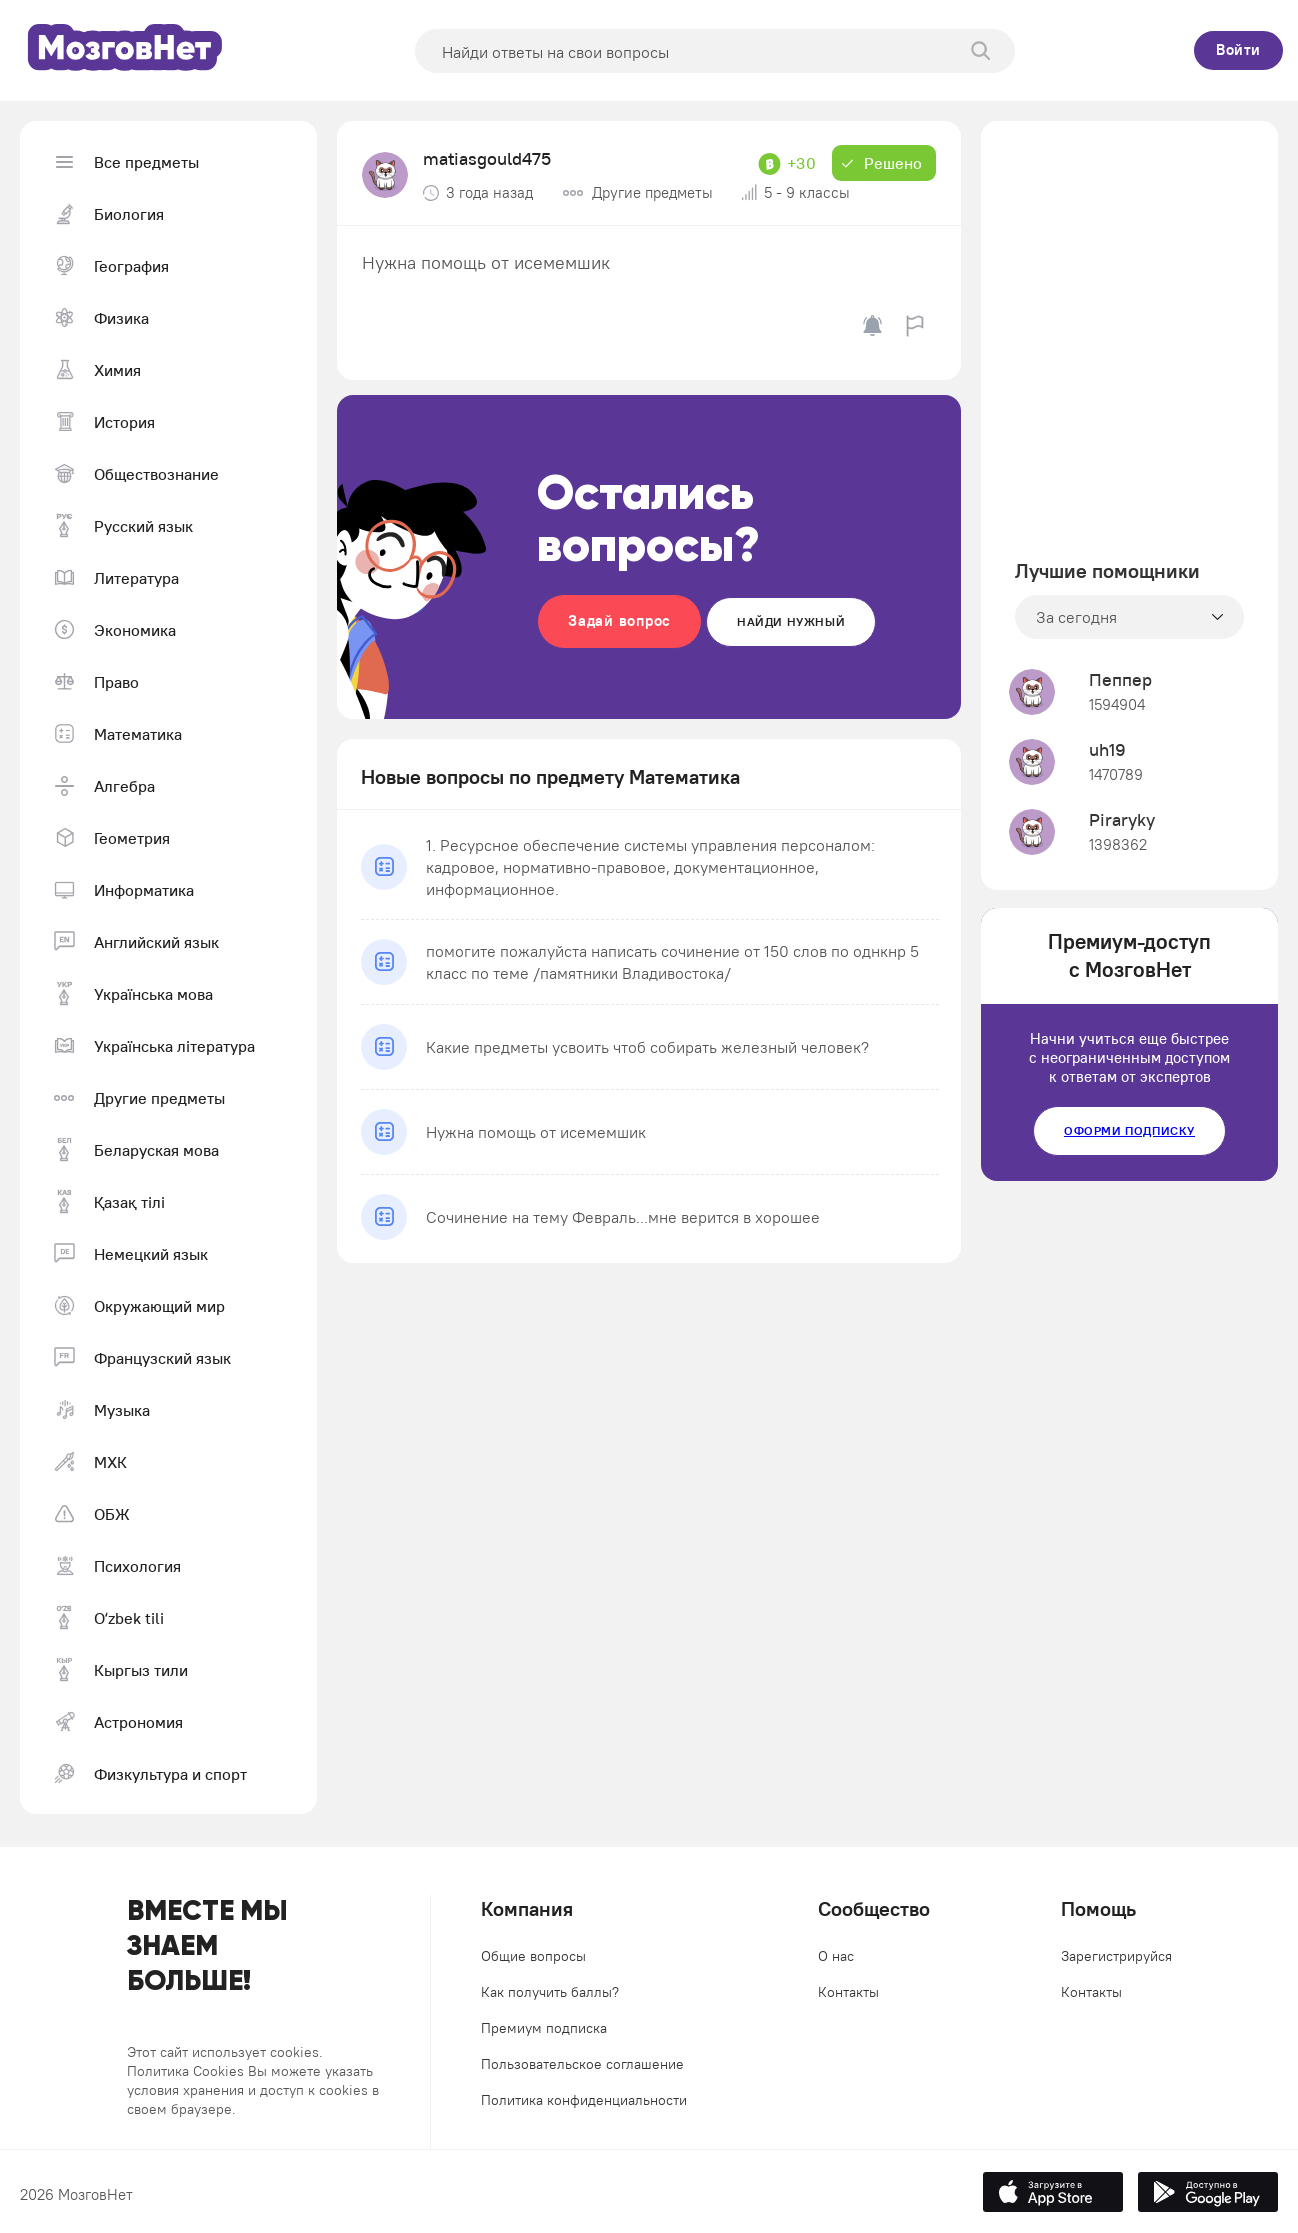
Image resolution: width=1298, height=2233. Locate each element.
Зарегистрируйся (1116, 1956)
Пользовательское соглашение (582, 2064)
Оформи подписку (1129, 1130)
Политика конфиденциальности (584, 2100)
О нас (836, 1956)
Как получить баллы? (550, 1992)
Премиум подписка (544, 2028)
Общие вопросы (533, 1956)
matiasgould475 (487, 158)
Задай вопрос (619, 620)
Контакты (848, 1992)
